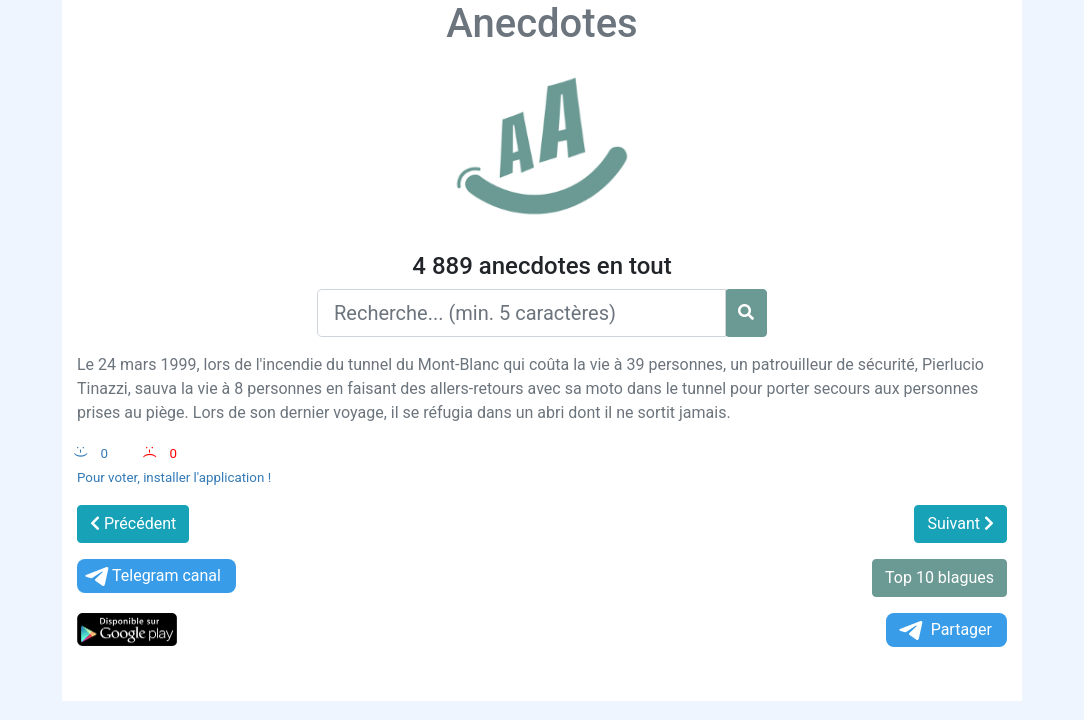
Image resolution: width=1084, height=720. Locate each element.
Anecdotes (541, 23)
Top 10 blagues (939, 577)
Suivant (960, 523)
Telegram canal (151, 576)
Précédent (133, 523)
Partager (944, 630)
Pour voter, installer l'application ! (174, 477)
